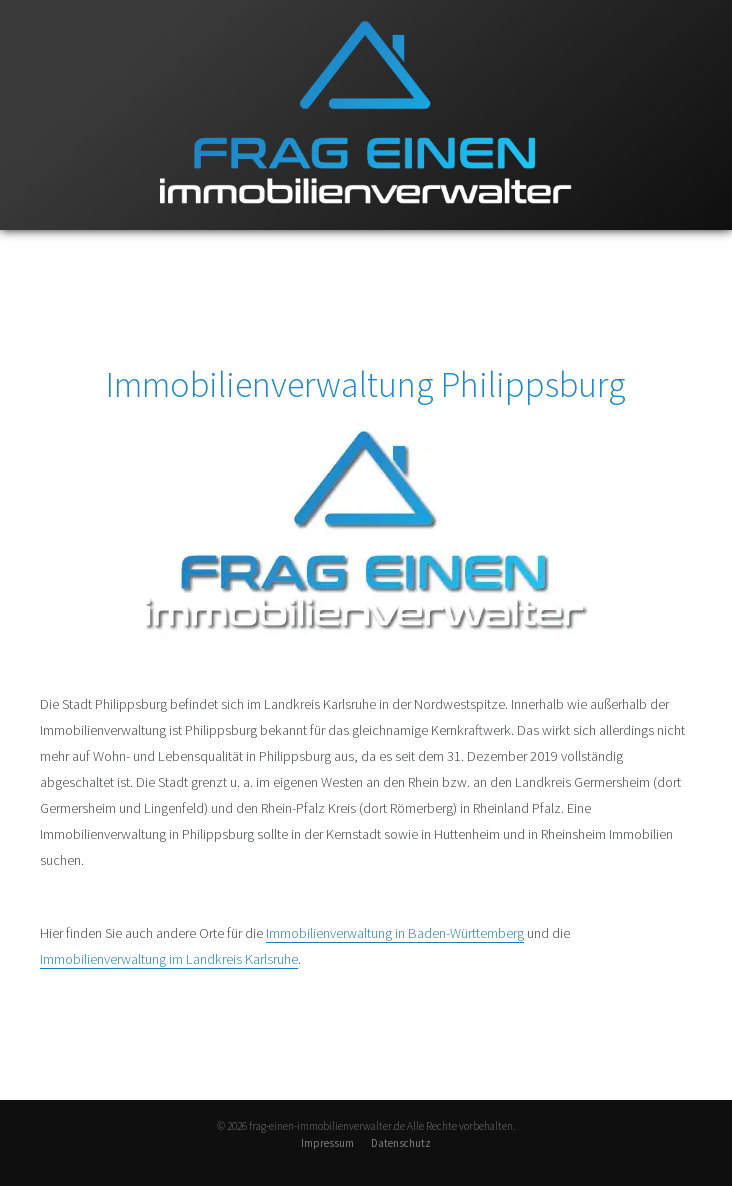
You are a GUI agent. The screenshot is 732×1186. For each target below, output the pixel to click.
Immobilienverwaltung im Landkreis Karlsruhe (169, 959)
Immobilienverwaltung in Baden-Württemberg (395, 933)
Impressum (327, 1143)
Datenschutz (401, 1143)
